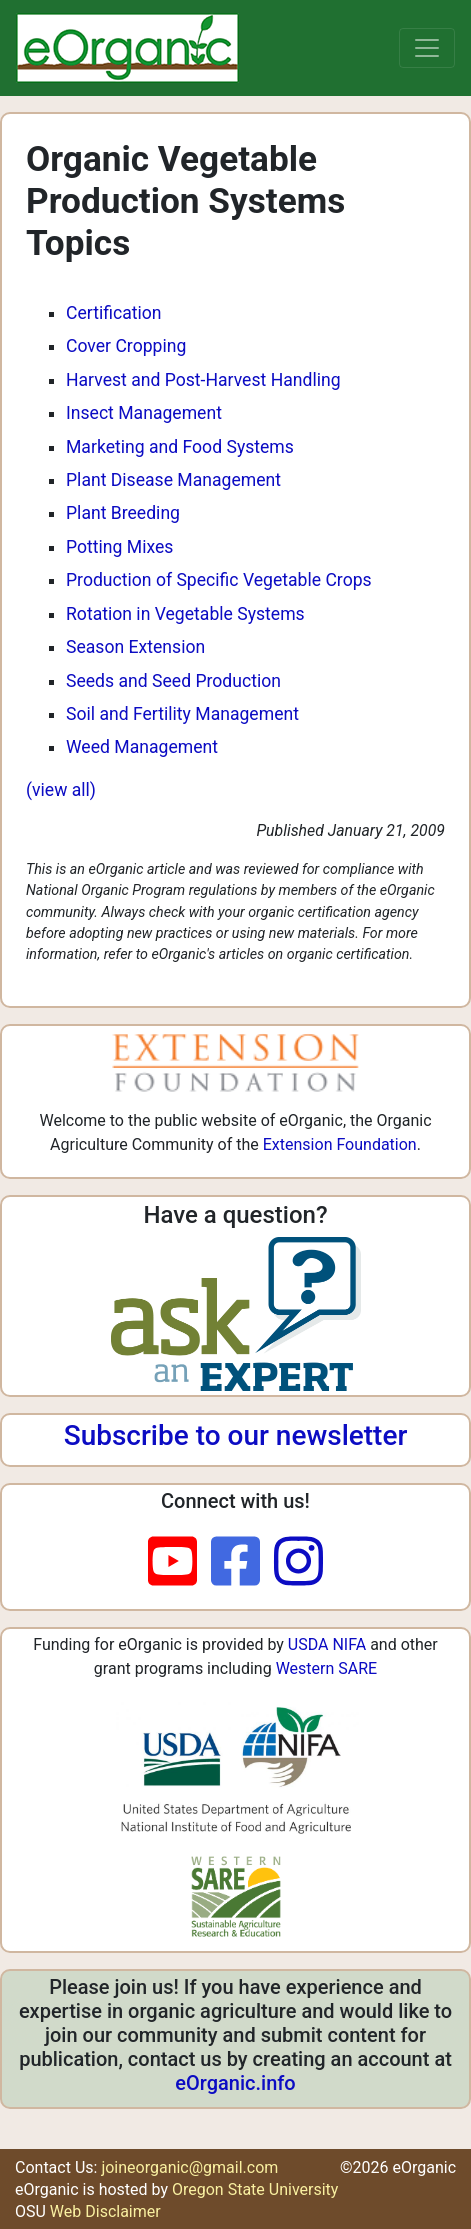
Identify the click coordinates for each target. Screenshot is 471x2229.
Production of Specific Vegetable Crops (219, 580)
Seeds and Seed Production (173, 681)
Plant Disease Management (173, 480)
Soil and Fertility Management (182, 714)
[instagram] (298, 1563)
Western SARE (327, 1668)
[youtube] (179, 1563)
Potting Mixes (119, 547)
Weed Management (142, 747)
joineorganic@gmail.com (189, 2167)
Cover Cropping (126, 346)
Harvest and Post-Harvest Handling (203, 380)
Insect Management (144, 413)
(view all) (61, 790)
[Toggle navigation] (427, 48)
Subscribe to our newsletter (236, 1435)
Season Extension (135, 647)
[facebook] (242, 1563)
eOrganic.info (235, 2083)
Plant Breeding (123, 513)
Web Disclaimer (105, 2211)
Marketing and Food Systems (180, 447)
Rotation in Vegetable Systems (185, 614)
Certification (114, 313)
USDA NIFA (327, 1644)
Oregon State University (255, 2189)
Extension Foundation (340, 1144)
